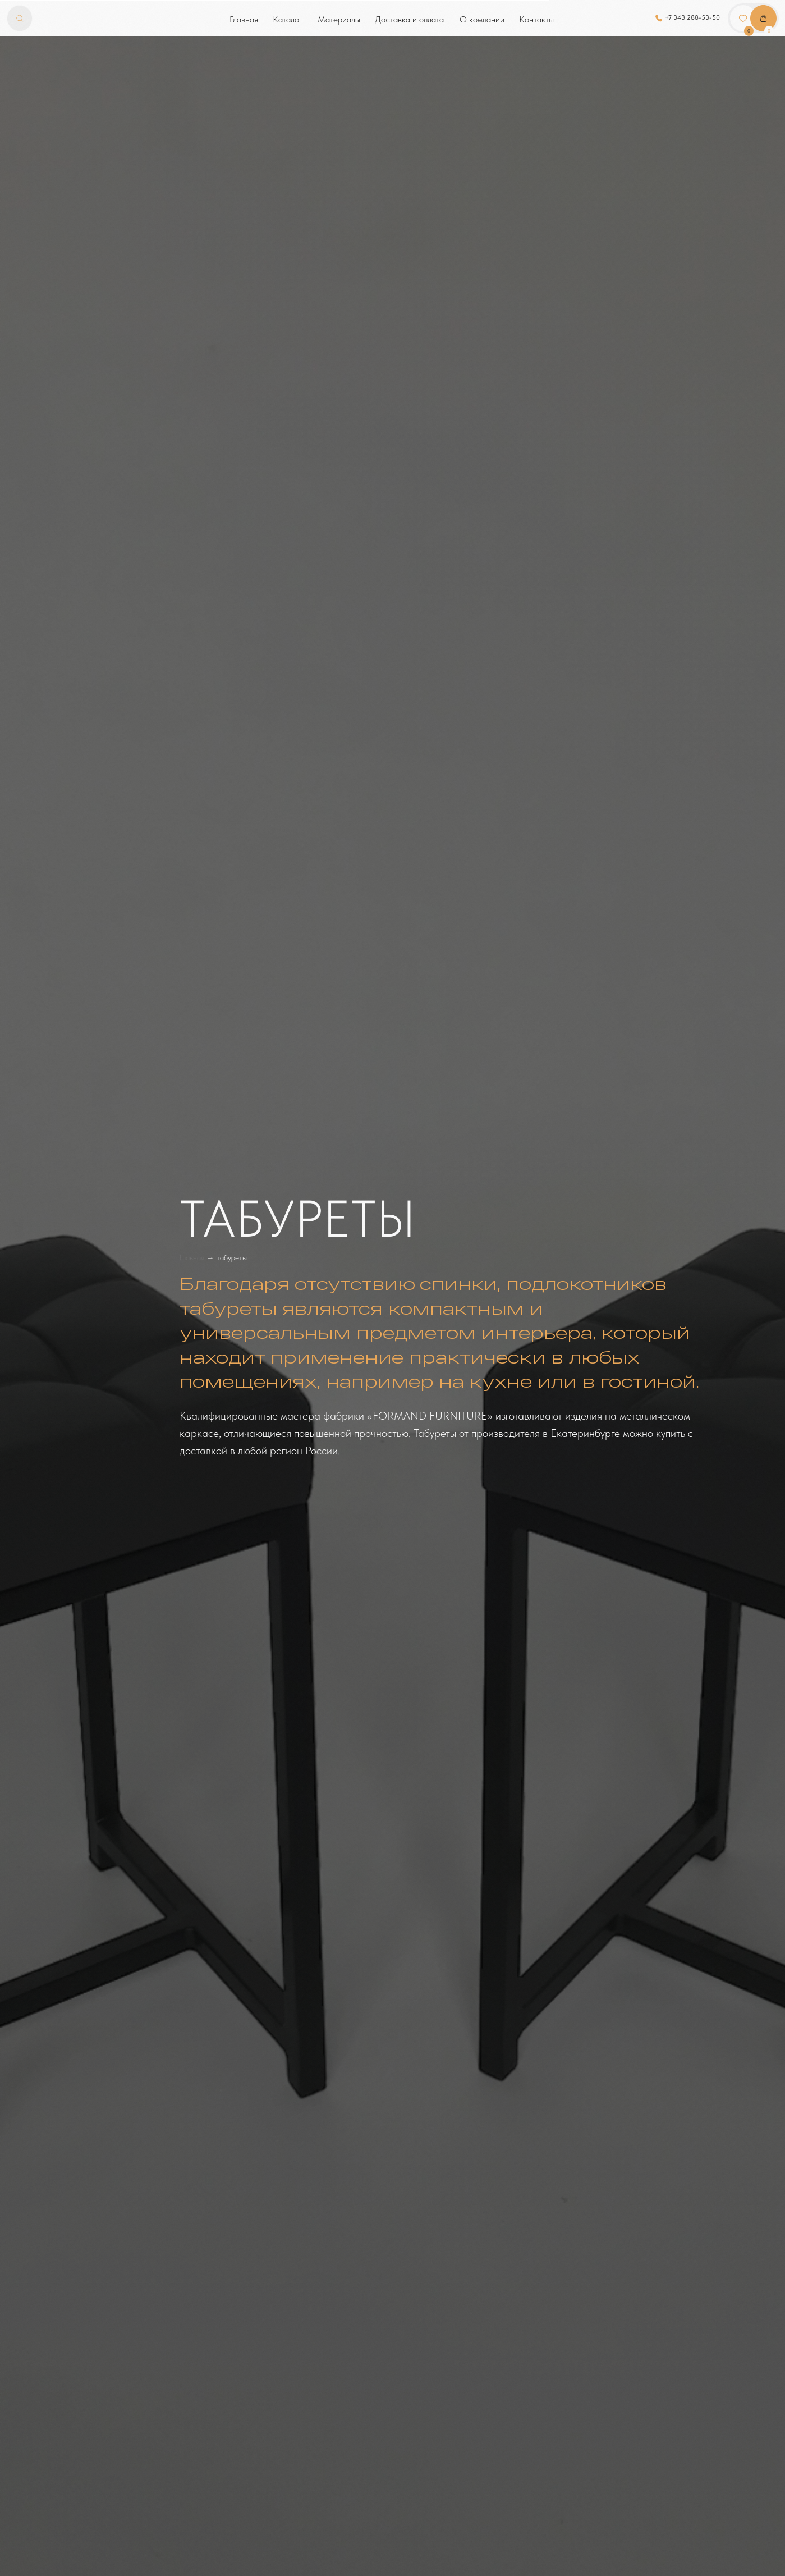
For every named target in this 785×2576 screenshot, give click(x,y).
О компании (482, 19)
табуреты (232, 1257)
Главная (243, 19)
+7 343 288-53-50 (692, 17)
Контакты (536, 19)
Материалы (339, 19)
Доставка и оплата (409, 19)
